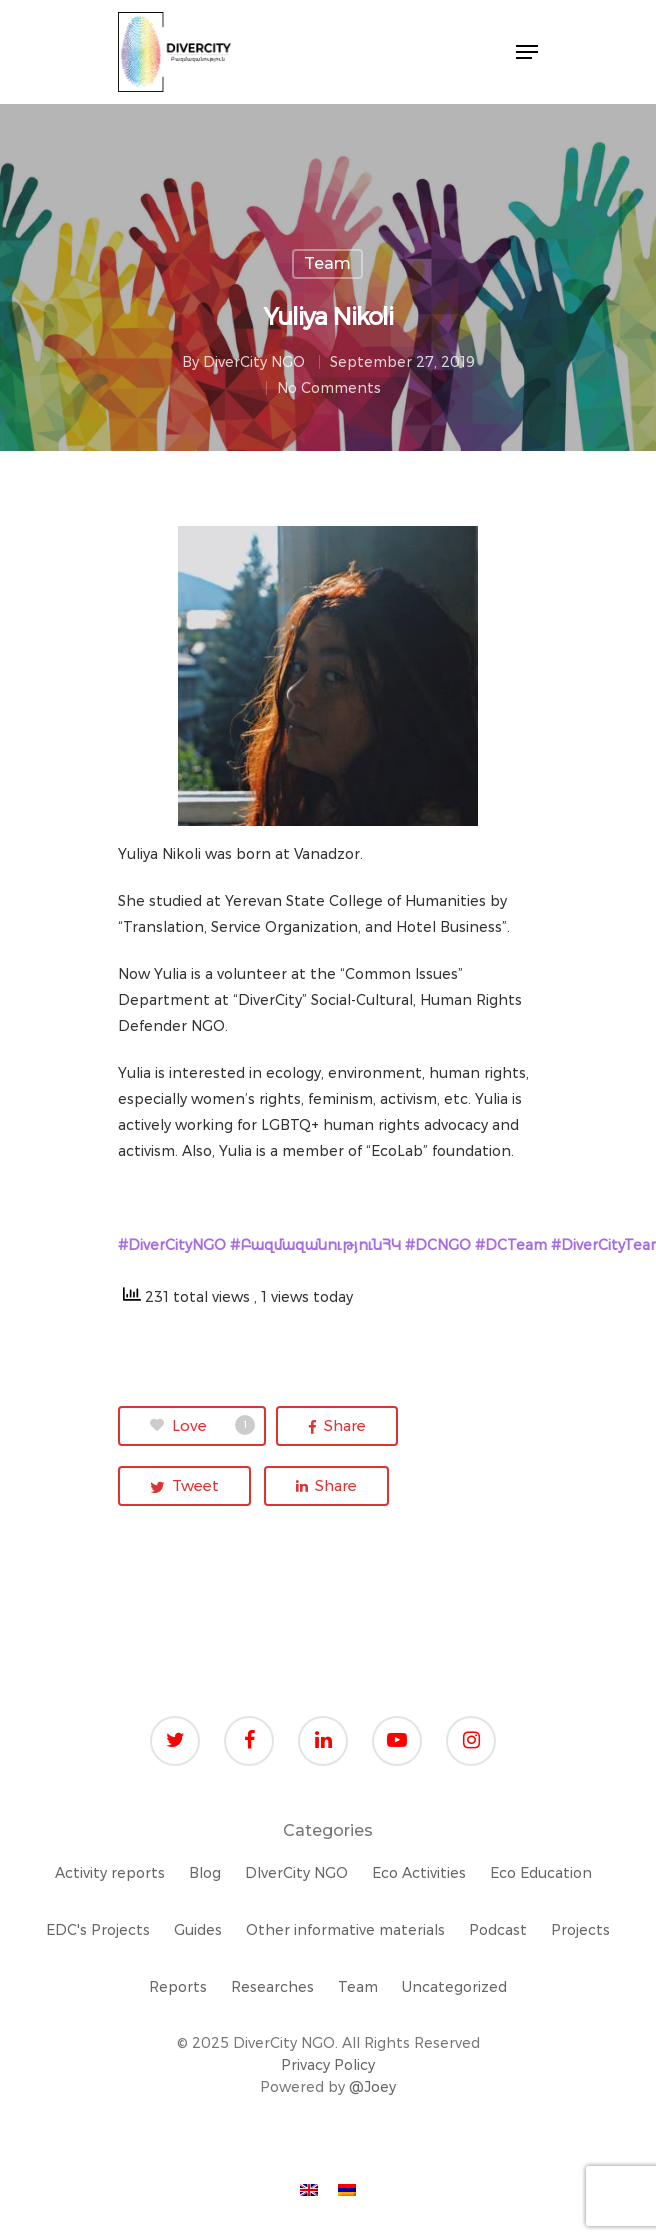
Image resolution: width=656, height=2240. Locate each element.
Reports (178, 1987)
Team (327, 263)
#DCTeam (511, 1245)
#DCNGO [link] (438, 1245)
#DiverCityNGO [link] (172, 1245)
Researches (272, 1987)
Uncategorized (454, 1987)
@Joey (372, 2087)
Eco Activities (419, 1873)
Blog (205, 1873)
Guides (198, 1930)
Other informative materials (345, 1930)
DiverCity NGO (254, 362)
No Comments (329, 388)
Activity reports (110, 1873)
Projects (580, 1930)
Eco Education (541, 1873)
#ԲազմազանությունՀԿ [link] (315, 1245)
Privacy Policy (328, 2065)
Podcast (498, 1930)
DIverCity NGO (296, 1873)
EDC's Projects (98, 1930)
